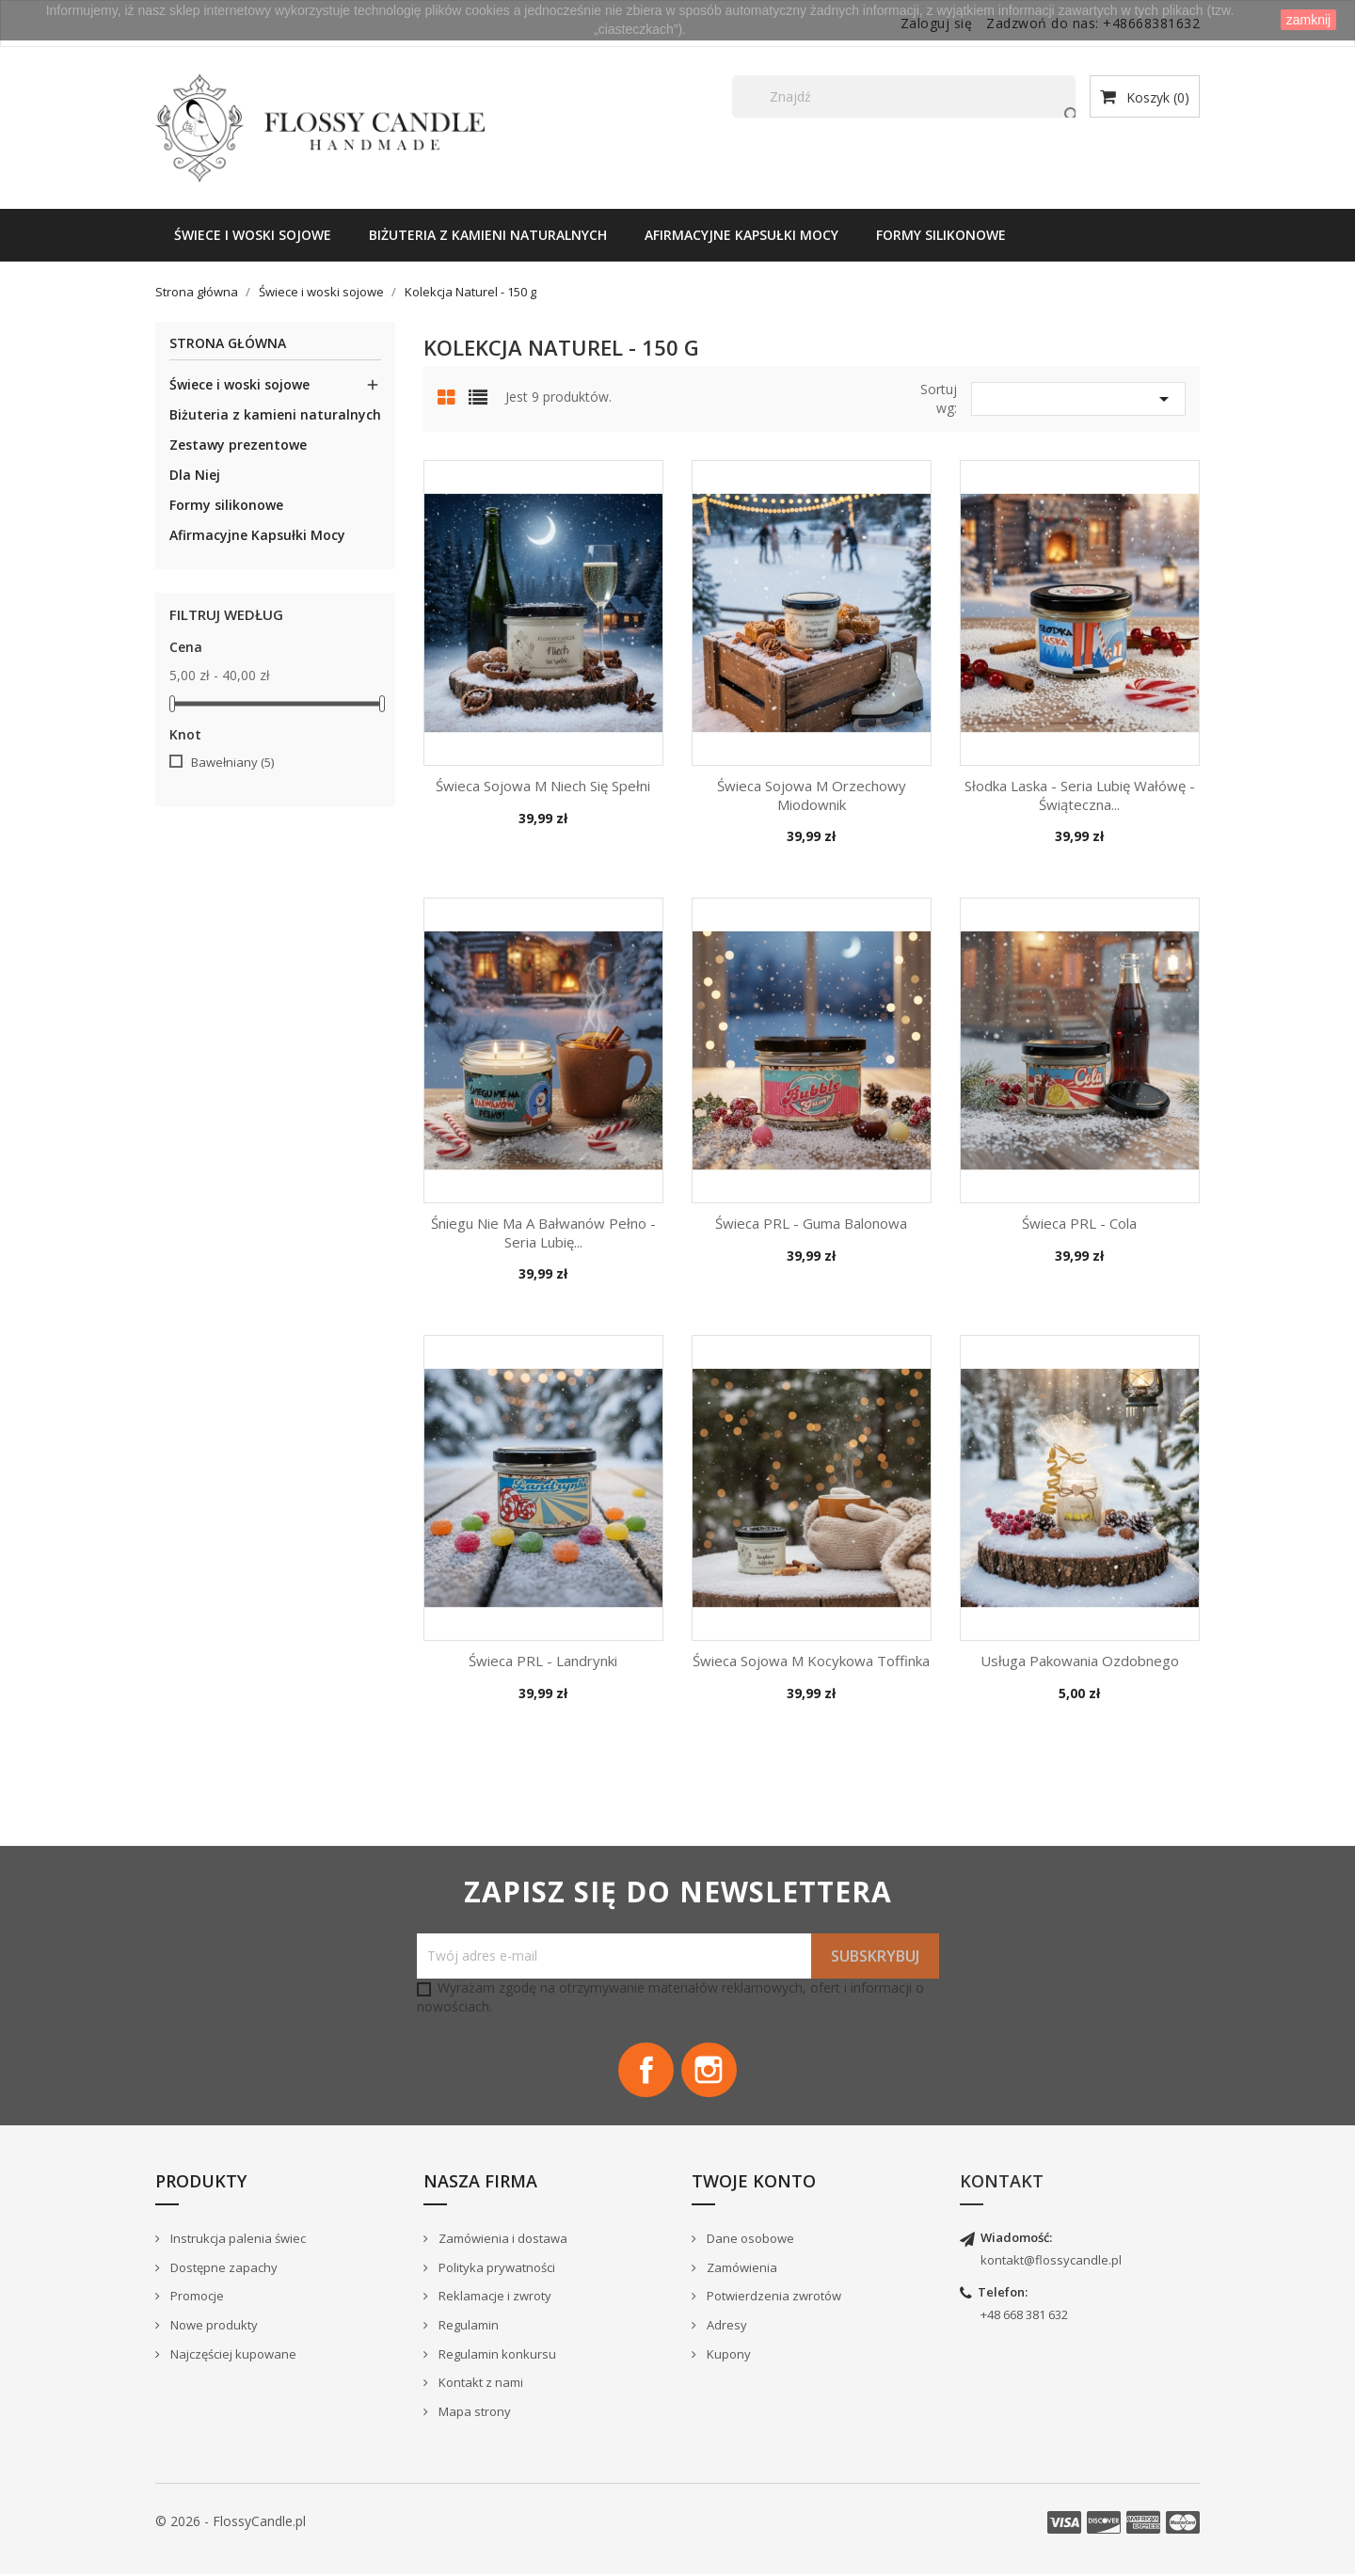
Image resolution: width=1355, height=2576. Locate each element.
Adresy (725, 2325)
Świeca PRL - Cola (1079, 1223)
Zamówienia (740, 2268)
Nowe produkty (212, 2325)
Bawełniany (232, 762)
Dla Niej (194, 475)
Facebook (645, 2071)
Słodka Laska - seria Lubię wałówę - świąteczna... (1079, 795)
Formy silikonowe (941, 235)
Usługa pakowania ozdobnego (1079, 1660)
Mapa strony (473, 2412)
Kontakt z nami (479, 2383)
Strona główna (227, 344)
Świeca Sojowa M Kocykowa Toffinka (811, 1660)
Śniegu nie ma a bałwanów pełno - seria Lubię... (543, 1232)
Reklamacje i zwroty (493, 2297)
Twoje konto (754, 2182)
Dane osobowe (749, 2240)
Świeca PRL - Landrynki (543, 1660)
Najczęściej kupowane (231, 2354)
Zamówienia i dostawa (501, 2240)
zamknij (1308, 19)
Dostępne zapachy (222, 2268)
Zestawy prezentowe (238, 444)
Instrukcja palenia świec (236, 2240)
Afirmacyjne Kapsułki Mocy (741, 235)
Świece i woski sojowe (252, 235)
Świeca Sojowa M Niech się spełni (543, 785)
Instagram (709, 2071)
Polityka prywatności (495, 2268)
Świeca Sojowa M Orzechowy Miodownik (811, 795)
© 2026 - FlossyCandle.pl (230, 2523)
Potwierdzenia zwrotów (772, 2297)
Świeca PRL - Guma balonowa (811, 1223)
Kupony (727, 2354)
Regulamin (467, 2325)
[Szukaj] (904, 96)
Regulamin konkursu (496, 2354)
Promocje (195, 2297)
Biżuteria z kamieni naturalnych (488, 235)
